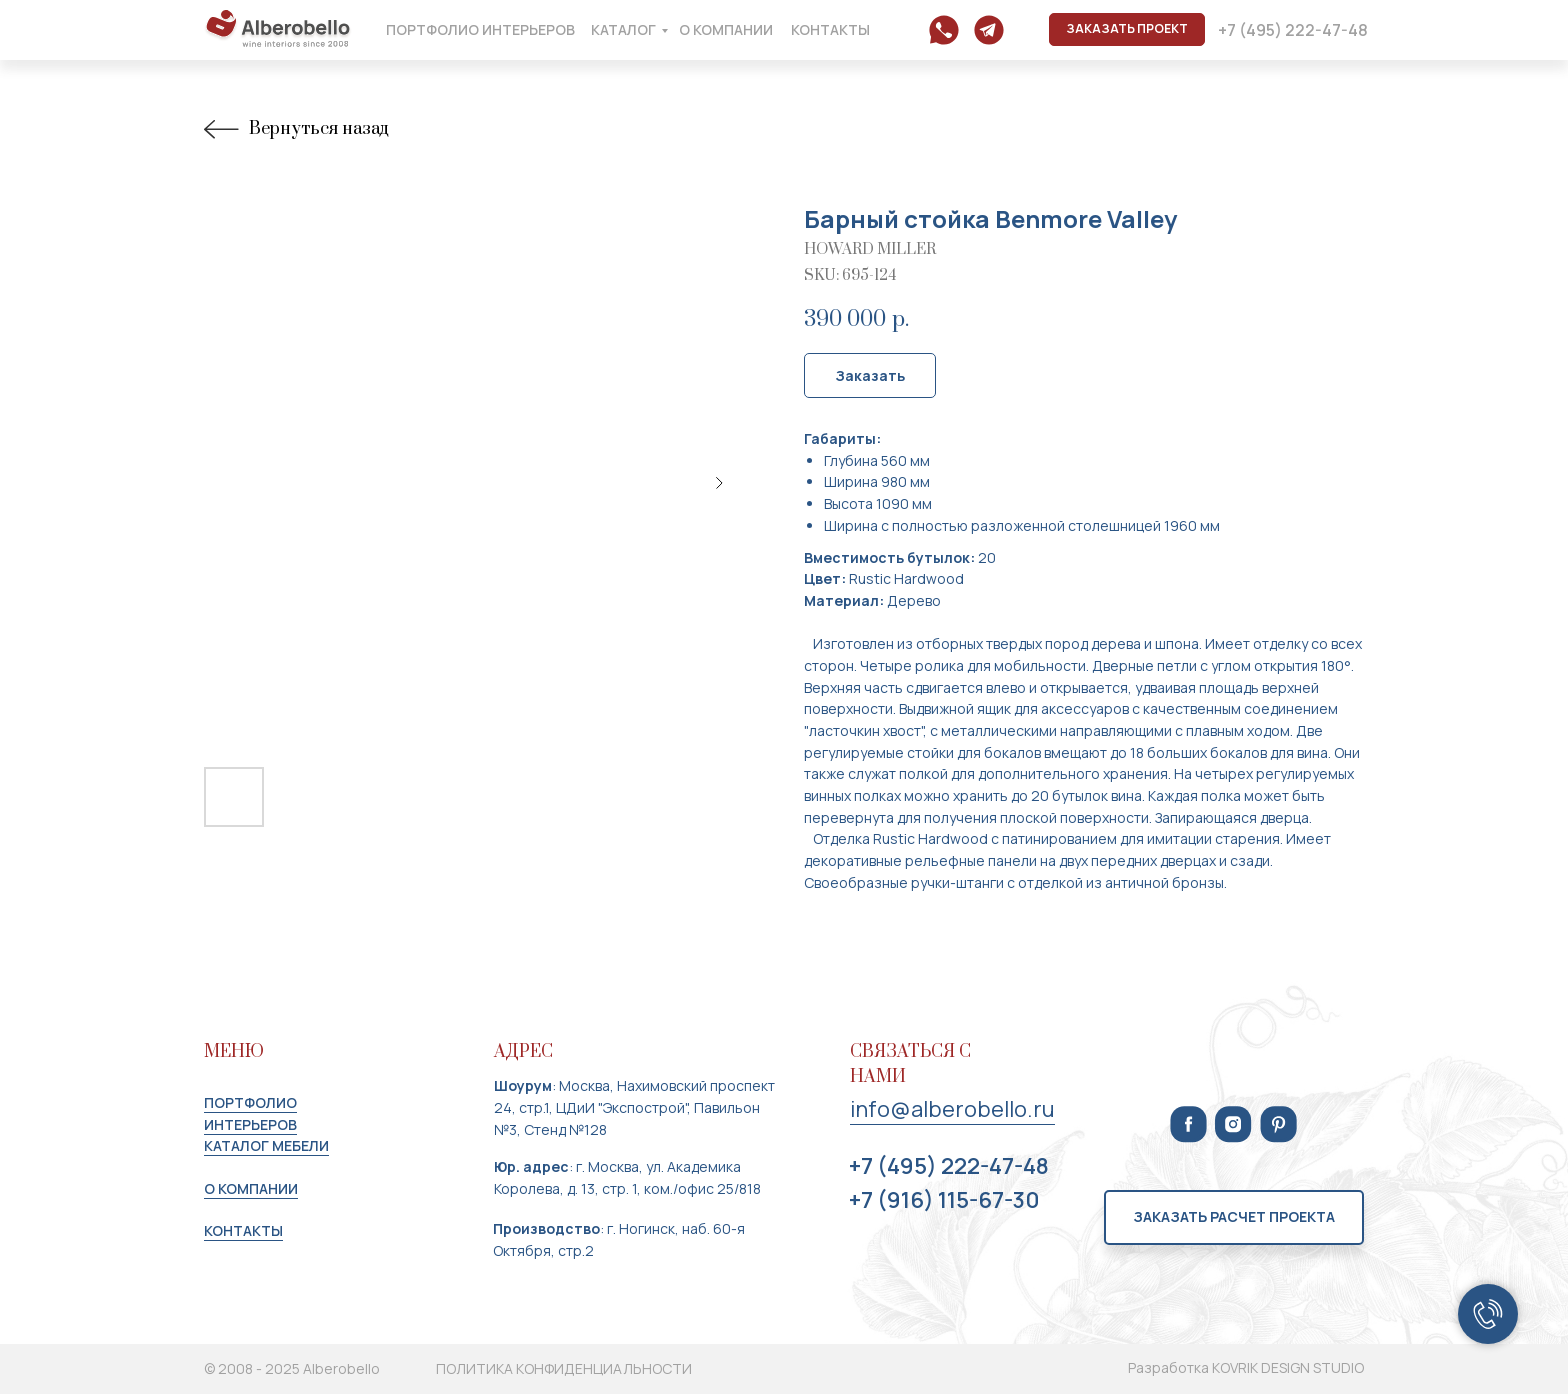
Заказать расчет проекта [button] (1234, 1216)
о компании (726, 29)
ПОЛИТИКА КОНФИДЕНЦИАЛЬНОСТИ (564, 1368)
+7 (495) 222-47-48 (1293, 30)
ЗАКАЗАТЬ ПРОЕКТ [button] (1127, 28)
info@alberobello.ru (952, 1109)
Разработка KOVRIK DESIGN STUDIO (1246, 1367)
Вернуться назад (296, 129)
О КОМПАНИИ (251, 1188)
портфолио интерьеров (480, 29)
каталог (623, 29)
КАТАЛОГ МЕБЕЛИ (266, 1145)
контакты (830, 29)
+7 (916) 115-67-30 (944, 1200)
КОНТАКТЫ (243, 1230)
